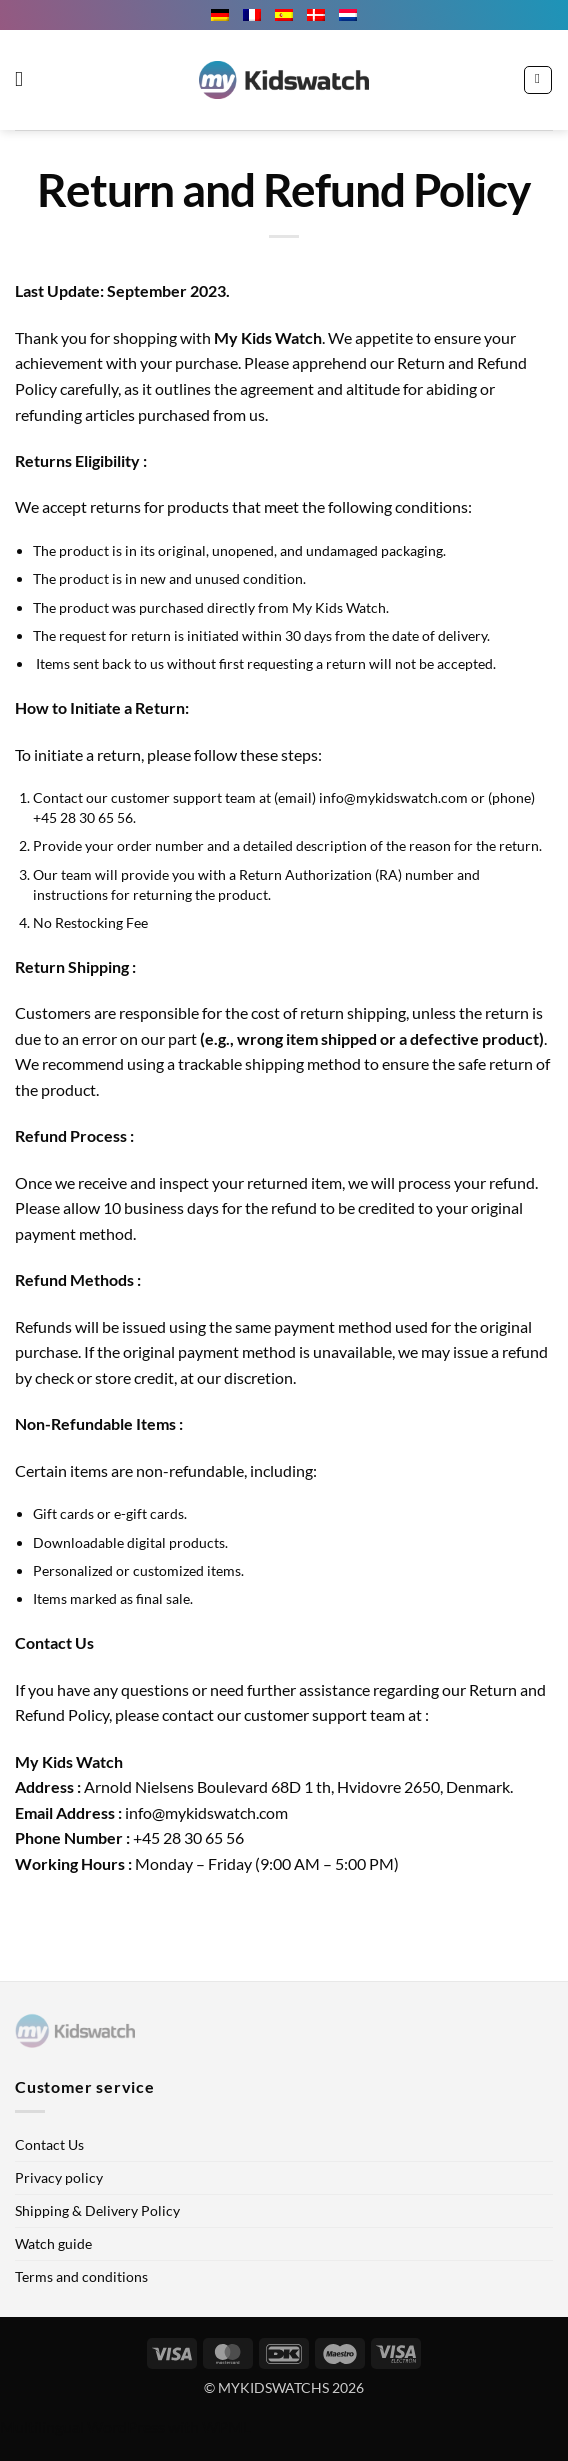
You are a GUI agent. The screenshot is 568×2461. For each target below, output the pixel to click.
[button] (25, 80)
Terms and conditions (81, 2276)
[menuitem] (220, 15)
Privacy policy (59, 2177)
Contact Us (49, 2144)
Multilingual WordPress (82, 2426)
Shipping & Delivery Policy (97, 2210)
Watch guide (53, 2243)
